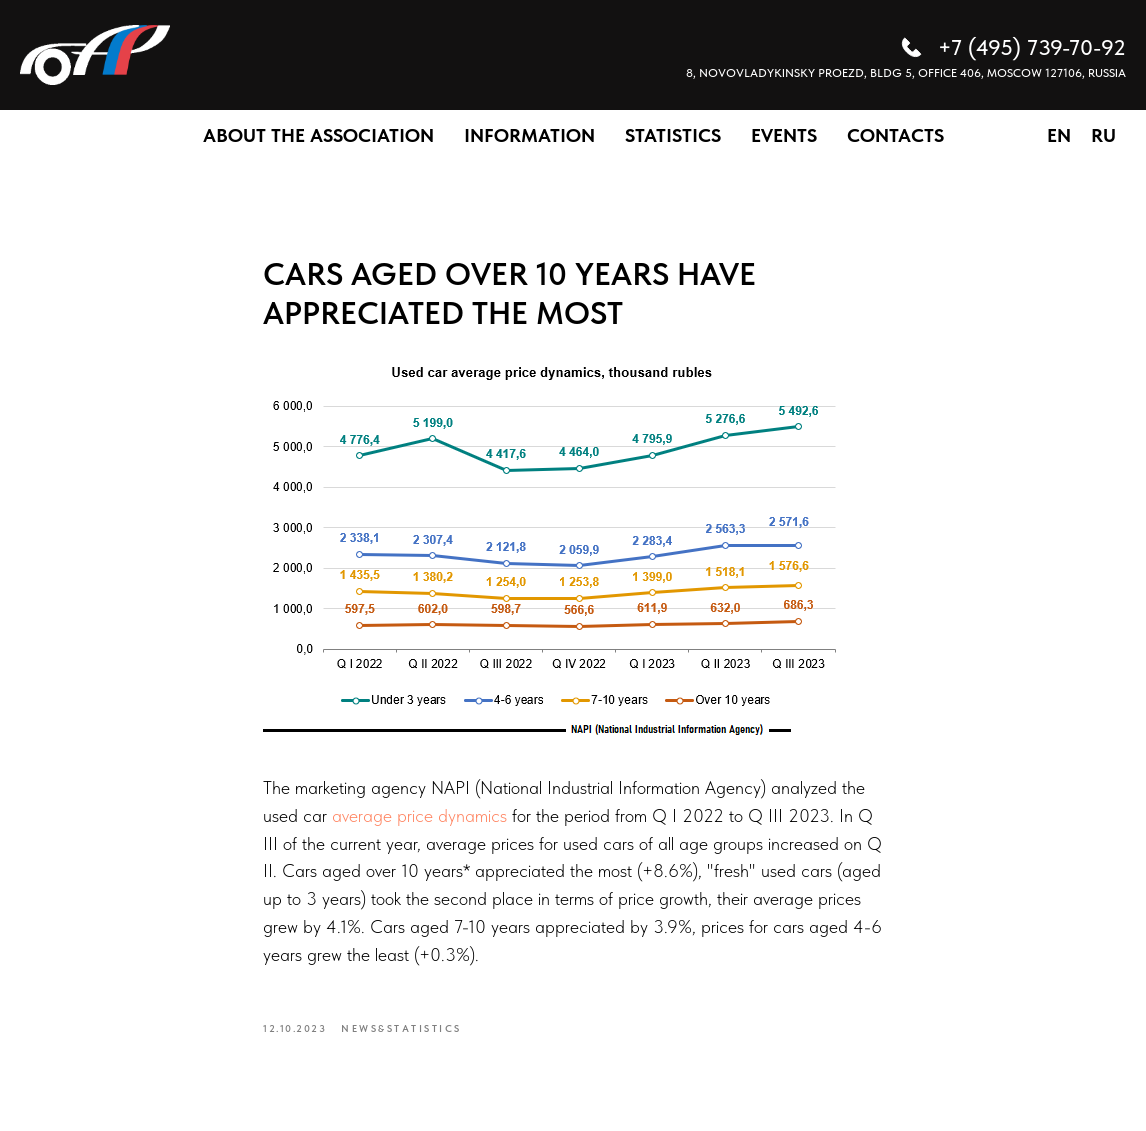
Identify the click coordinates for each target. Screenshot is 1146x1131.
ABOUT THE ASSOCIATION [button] (318, 135)
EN (1059, 135)
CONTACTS (895, 135)
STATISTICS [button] (673, 135)
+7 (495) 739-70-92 (1032, 47)
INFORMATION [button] (529, 135)
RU (1103, 135)
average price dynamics (419, 815)
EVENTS (784, 135)
